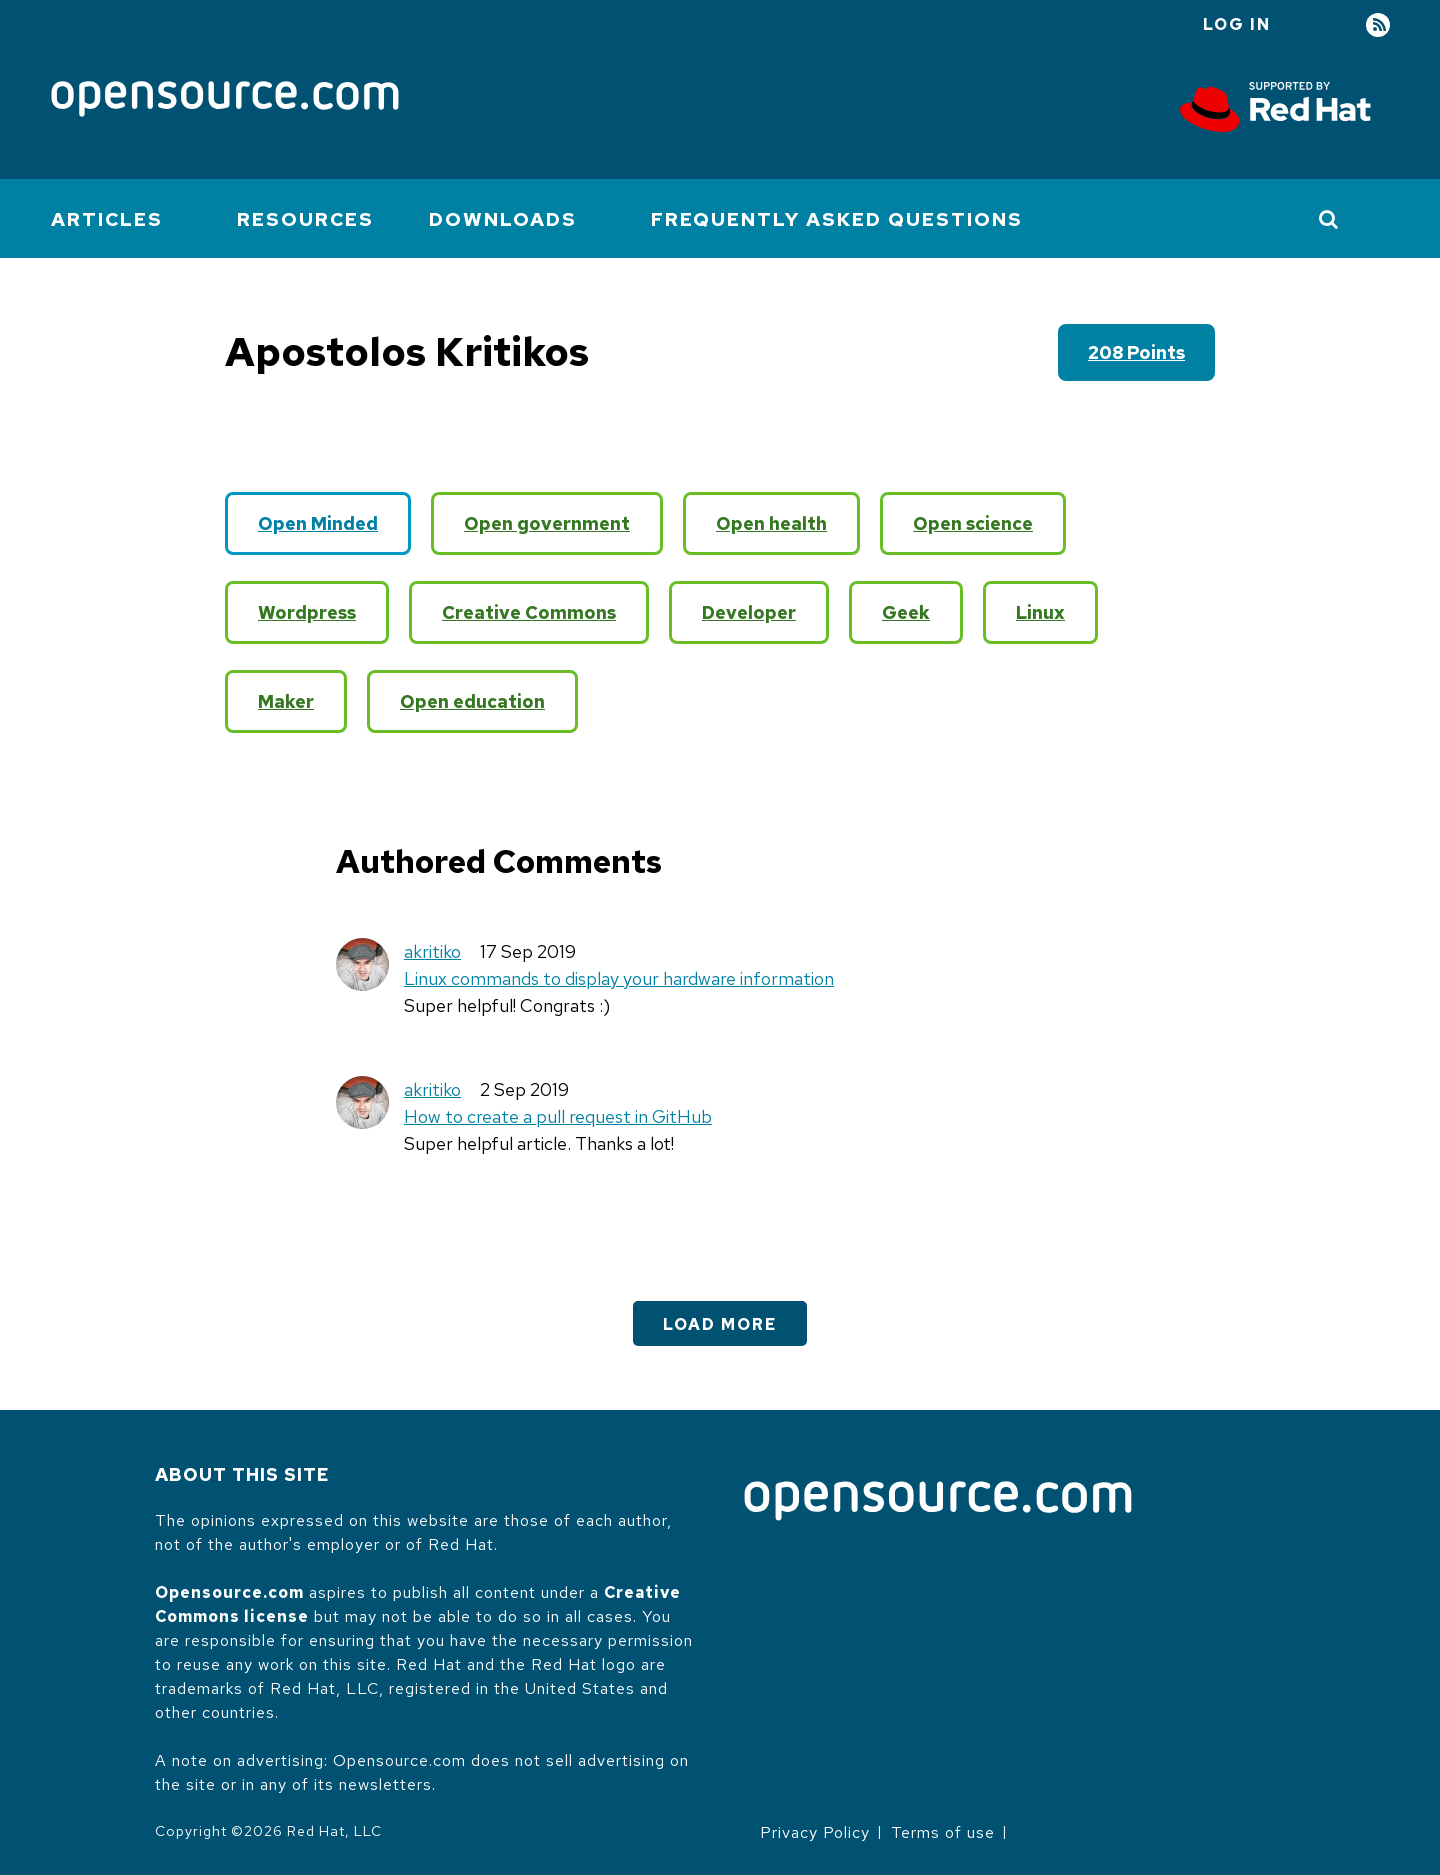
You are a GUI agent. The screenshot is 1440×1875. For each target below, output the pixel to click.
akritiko (432, 951)
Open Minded (318, 523)
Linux (1040, 612)
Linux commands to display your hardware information (619, 978)
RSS (1378, 25)
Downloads (503, 219)
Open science (973, 523)
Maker (286, 701)
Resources (305, 219)
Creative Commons (529, 612)
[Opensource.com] (225, 100)
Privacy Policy (815, 1832)
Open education (472, 701)
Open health (771, 523)
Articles (107, 219)
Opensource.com (229, 1592)
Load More (720, 1324)
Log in (1237, 24)
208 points (1136, 352)
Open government (547, 523)
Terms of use (943, 1832)
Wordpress (307, 612)
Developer (749, 612)
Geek (906, 612)
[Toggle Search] (1329, 219)
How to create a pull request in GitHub (558, 1116)
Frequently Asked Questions (837, 219)
